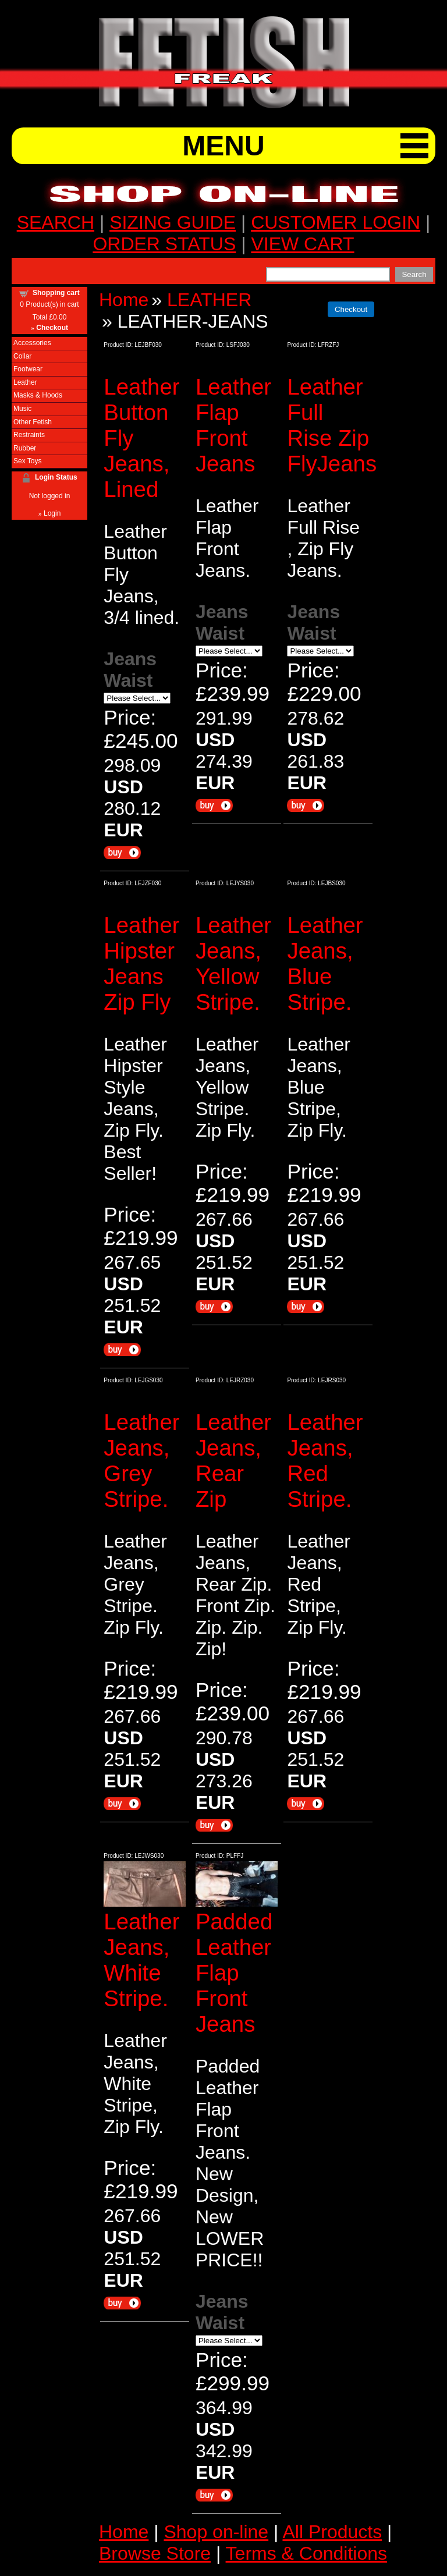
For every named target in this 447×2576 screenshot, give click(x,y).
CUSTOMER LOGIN (335, 222)
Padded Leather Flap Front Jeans (234, 1972)
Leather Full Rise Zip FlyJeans (332, 425)
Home (123, 299)
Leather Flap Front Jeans (233, 425)
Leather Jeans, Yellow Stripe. (233, 963)
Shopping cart (56, 293)
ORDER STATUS (164, 243)
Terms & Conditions (306, 2553)
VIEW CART (302, 243)
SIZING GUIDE (172, 222)
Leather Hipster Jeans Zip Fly (141, 963)
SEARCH (55, 222)
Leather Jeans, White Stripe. (141, 1960)
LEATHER (209, 299)
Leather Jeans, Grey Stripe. (141, 1460)
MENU (223, 145)
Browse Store (155, 2553)
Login (52, 513)
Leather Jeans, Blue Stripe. (325, 963)
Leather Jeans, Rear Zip (233, 1460)
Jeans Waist (130, 669)
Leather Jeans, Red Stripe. (325, 1460)
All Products (332, 2531)
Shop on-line (216, 2531)
